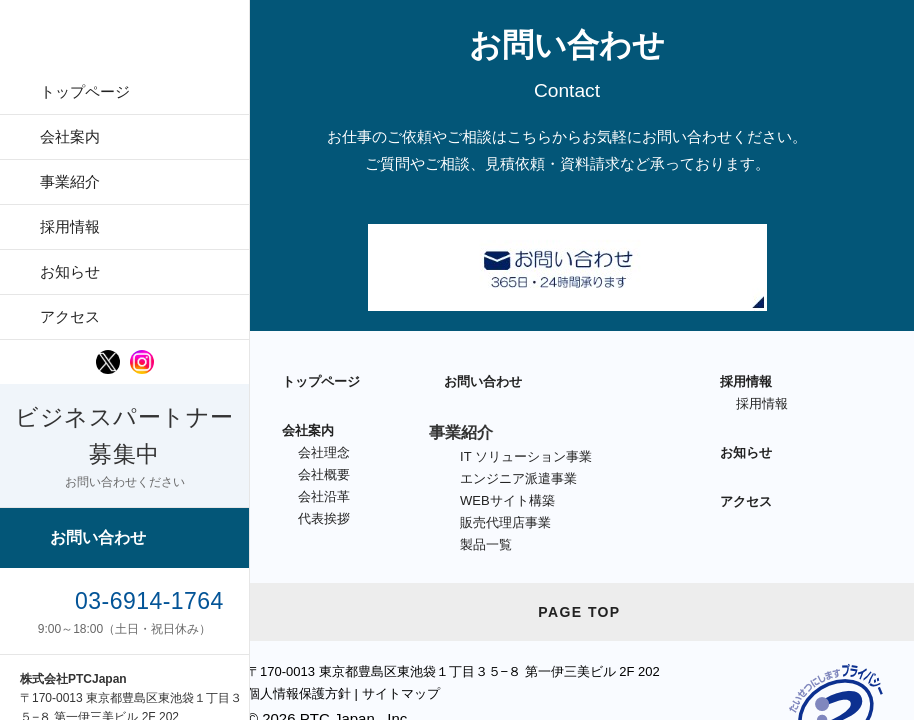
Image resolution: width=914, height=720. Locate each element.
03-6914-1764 (149, 601)
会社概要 (324, 474)
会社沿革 (324, 496)
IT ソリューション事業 (526, 456)
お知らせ (70, 271)
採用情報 (70, 226)
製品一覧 (486, 544)
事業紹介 (70, 181)
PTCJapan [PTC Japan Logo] (125, 40)
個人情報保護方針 (299, 693)
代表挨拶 (324, 518)
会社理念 (324, 452)
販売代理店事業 (505, 522)
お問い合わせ (98, 537)
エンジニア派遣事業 (518, 478)
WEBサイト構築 (507, 500)
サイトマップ (401, 693)
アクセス (70, 316)
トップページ (85, 91)
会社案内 (70, 136)
